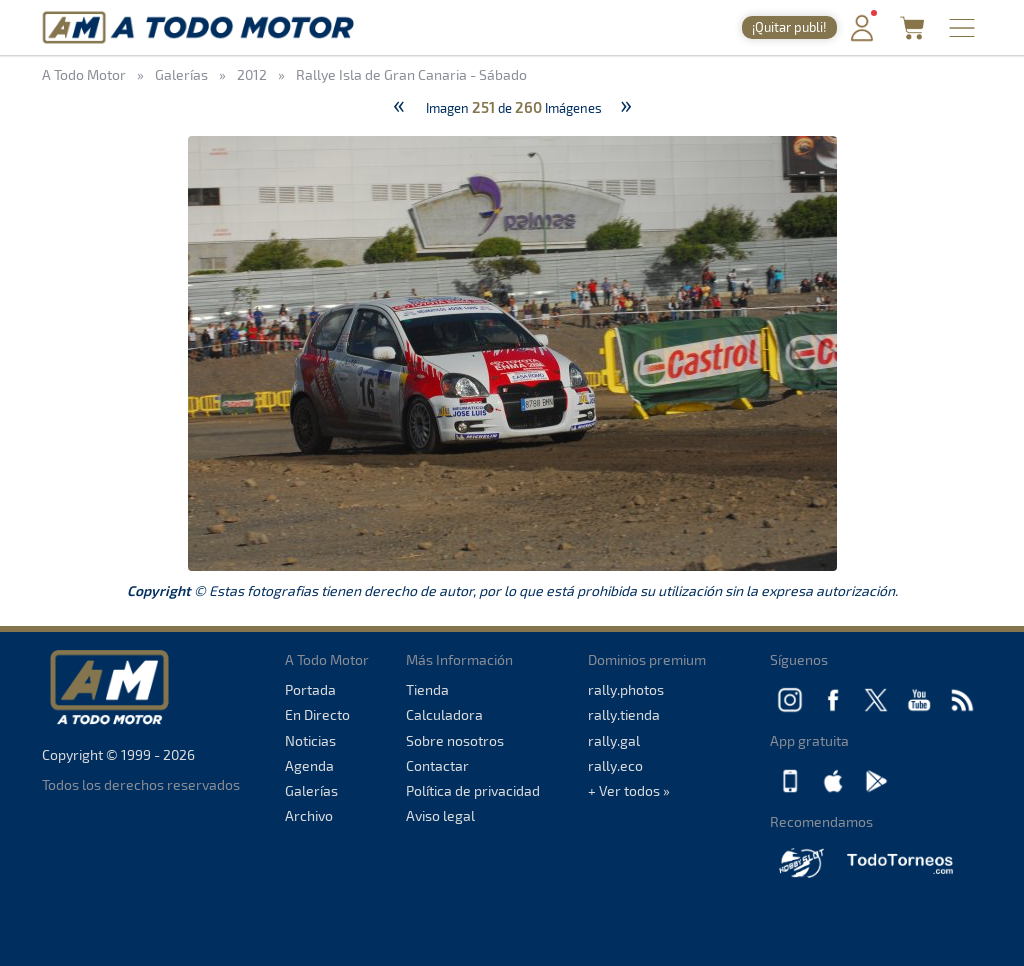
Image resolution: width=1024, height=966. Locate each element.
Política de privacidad (473, 790)
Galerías (311, 790)
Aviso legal (440, 815)
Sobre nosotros (455, 740)
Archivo (309, 815)
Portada (310, 689)
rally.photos (626, 689)
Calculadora (444, 714)
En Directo (317, 714)
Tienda (427, 689)
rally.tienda (624, 714)
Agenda (309, 765)
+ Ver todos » (629, 790)
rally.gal (614, 740)
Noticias (310, 740)
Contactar (437, 765)
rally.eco (615, 765)
